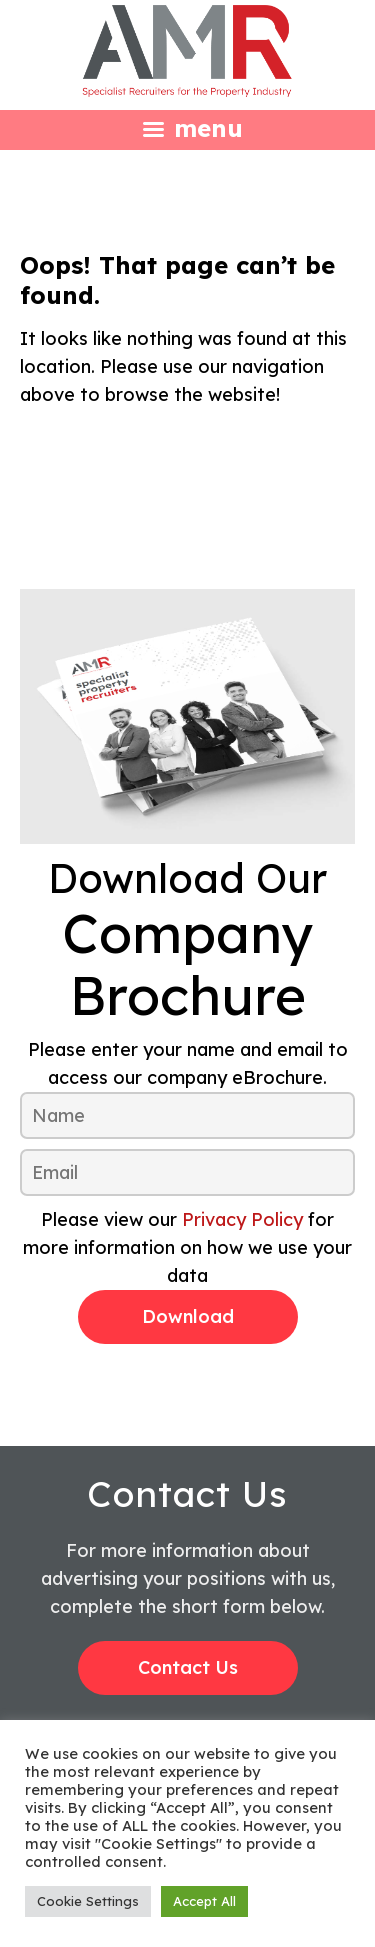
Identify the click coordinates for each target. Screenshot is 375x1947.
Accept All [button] (204, 1901)
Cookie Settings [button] (88, 1901)
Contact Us (188, 1667)
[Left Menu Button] (187, 127)
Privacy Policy (242, 1219)
